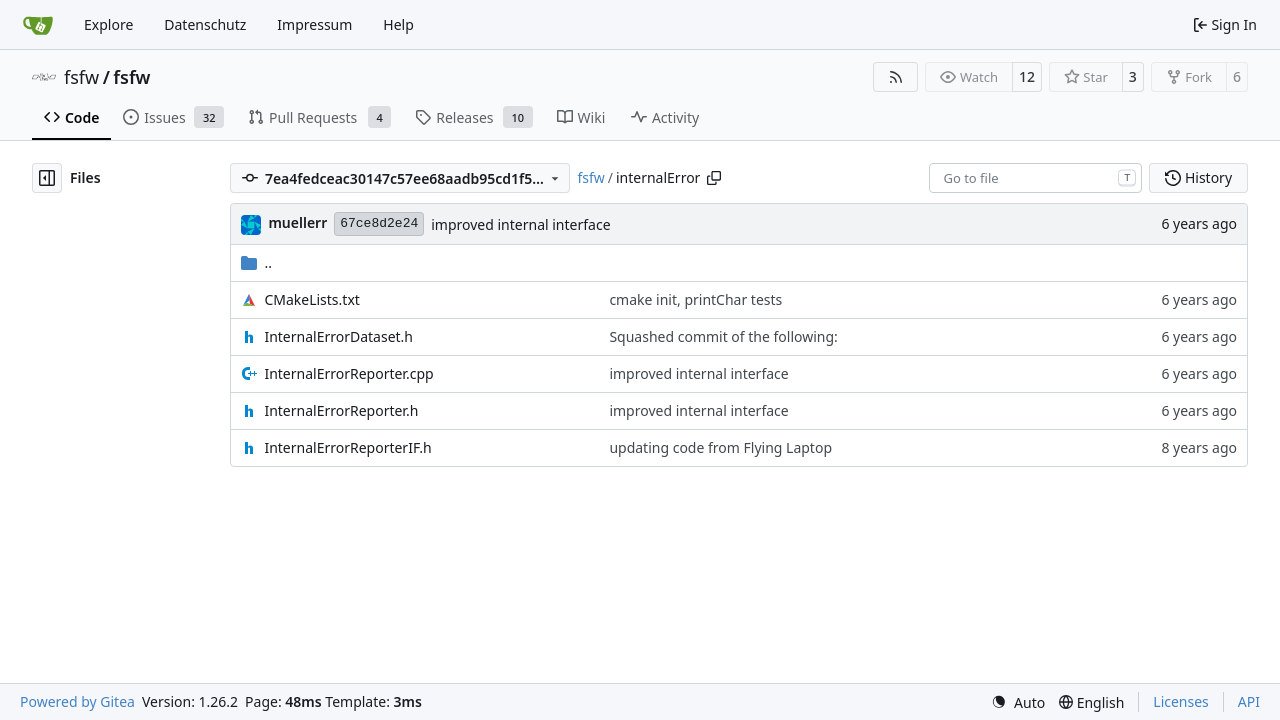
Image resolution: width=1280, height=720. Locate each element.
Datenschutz (205, 24)
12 (1027, 76)
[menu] (1018, 702)
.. (256, 262)
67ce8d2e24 (379, 223)
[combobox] (1035, 178)
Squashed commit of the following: (723, 336)
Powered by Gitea (77, 701)
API (1249, 701)
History (1198, 177)
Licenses (1181, 701)
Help (398, 24)
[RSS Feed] (896, 77)
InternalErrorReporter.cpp (348, 373)
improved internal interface (520, 224)
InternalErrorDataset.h (338, 336)
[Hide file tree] (47, 178)
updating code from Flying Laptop (720, 447)
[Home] (38, 25)
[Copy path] (714, 178)
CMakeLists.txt (311, 299)
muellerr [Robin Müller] (297, 222)
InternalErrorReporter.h (341, 410)
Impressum (314, 24)
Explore (108, 24)
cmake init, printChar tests (695, 299)
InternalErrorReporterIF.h (347, 447)
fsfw (81, 77)
